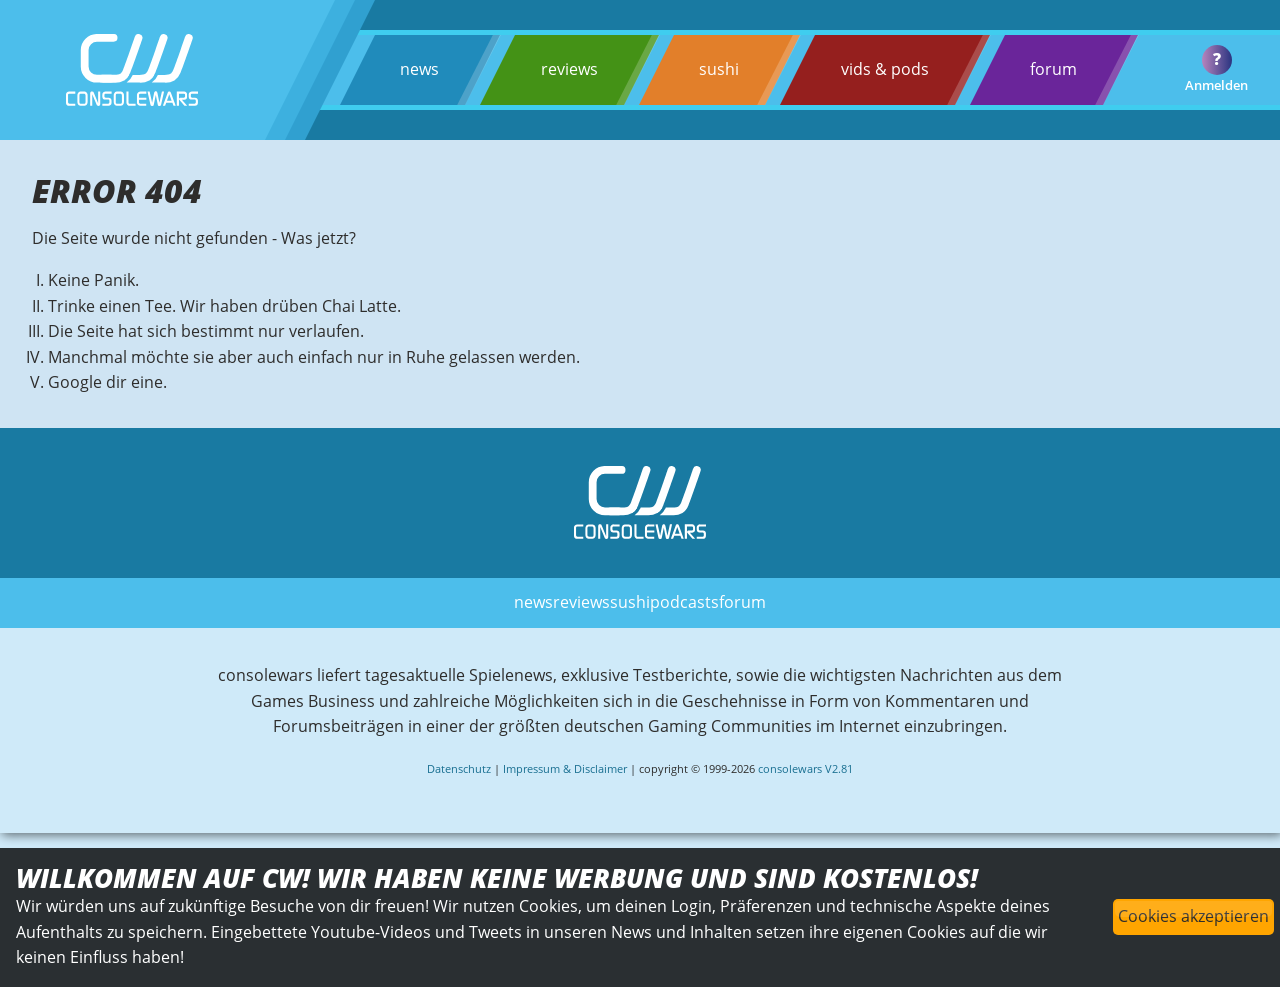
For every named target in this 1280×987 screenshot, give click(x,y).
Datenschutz (459, 768)
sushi (719, 69)
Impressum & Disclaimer (565, 768)
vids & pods (885, 69)
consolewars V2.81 (805, 768)
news (419, 69)
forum (1053, 69)
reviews (569, 69)
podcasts (684, 602)
